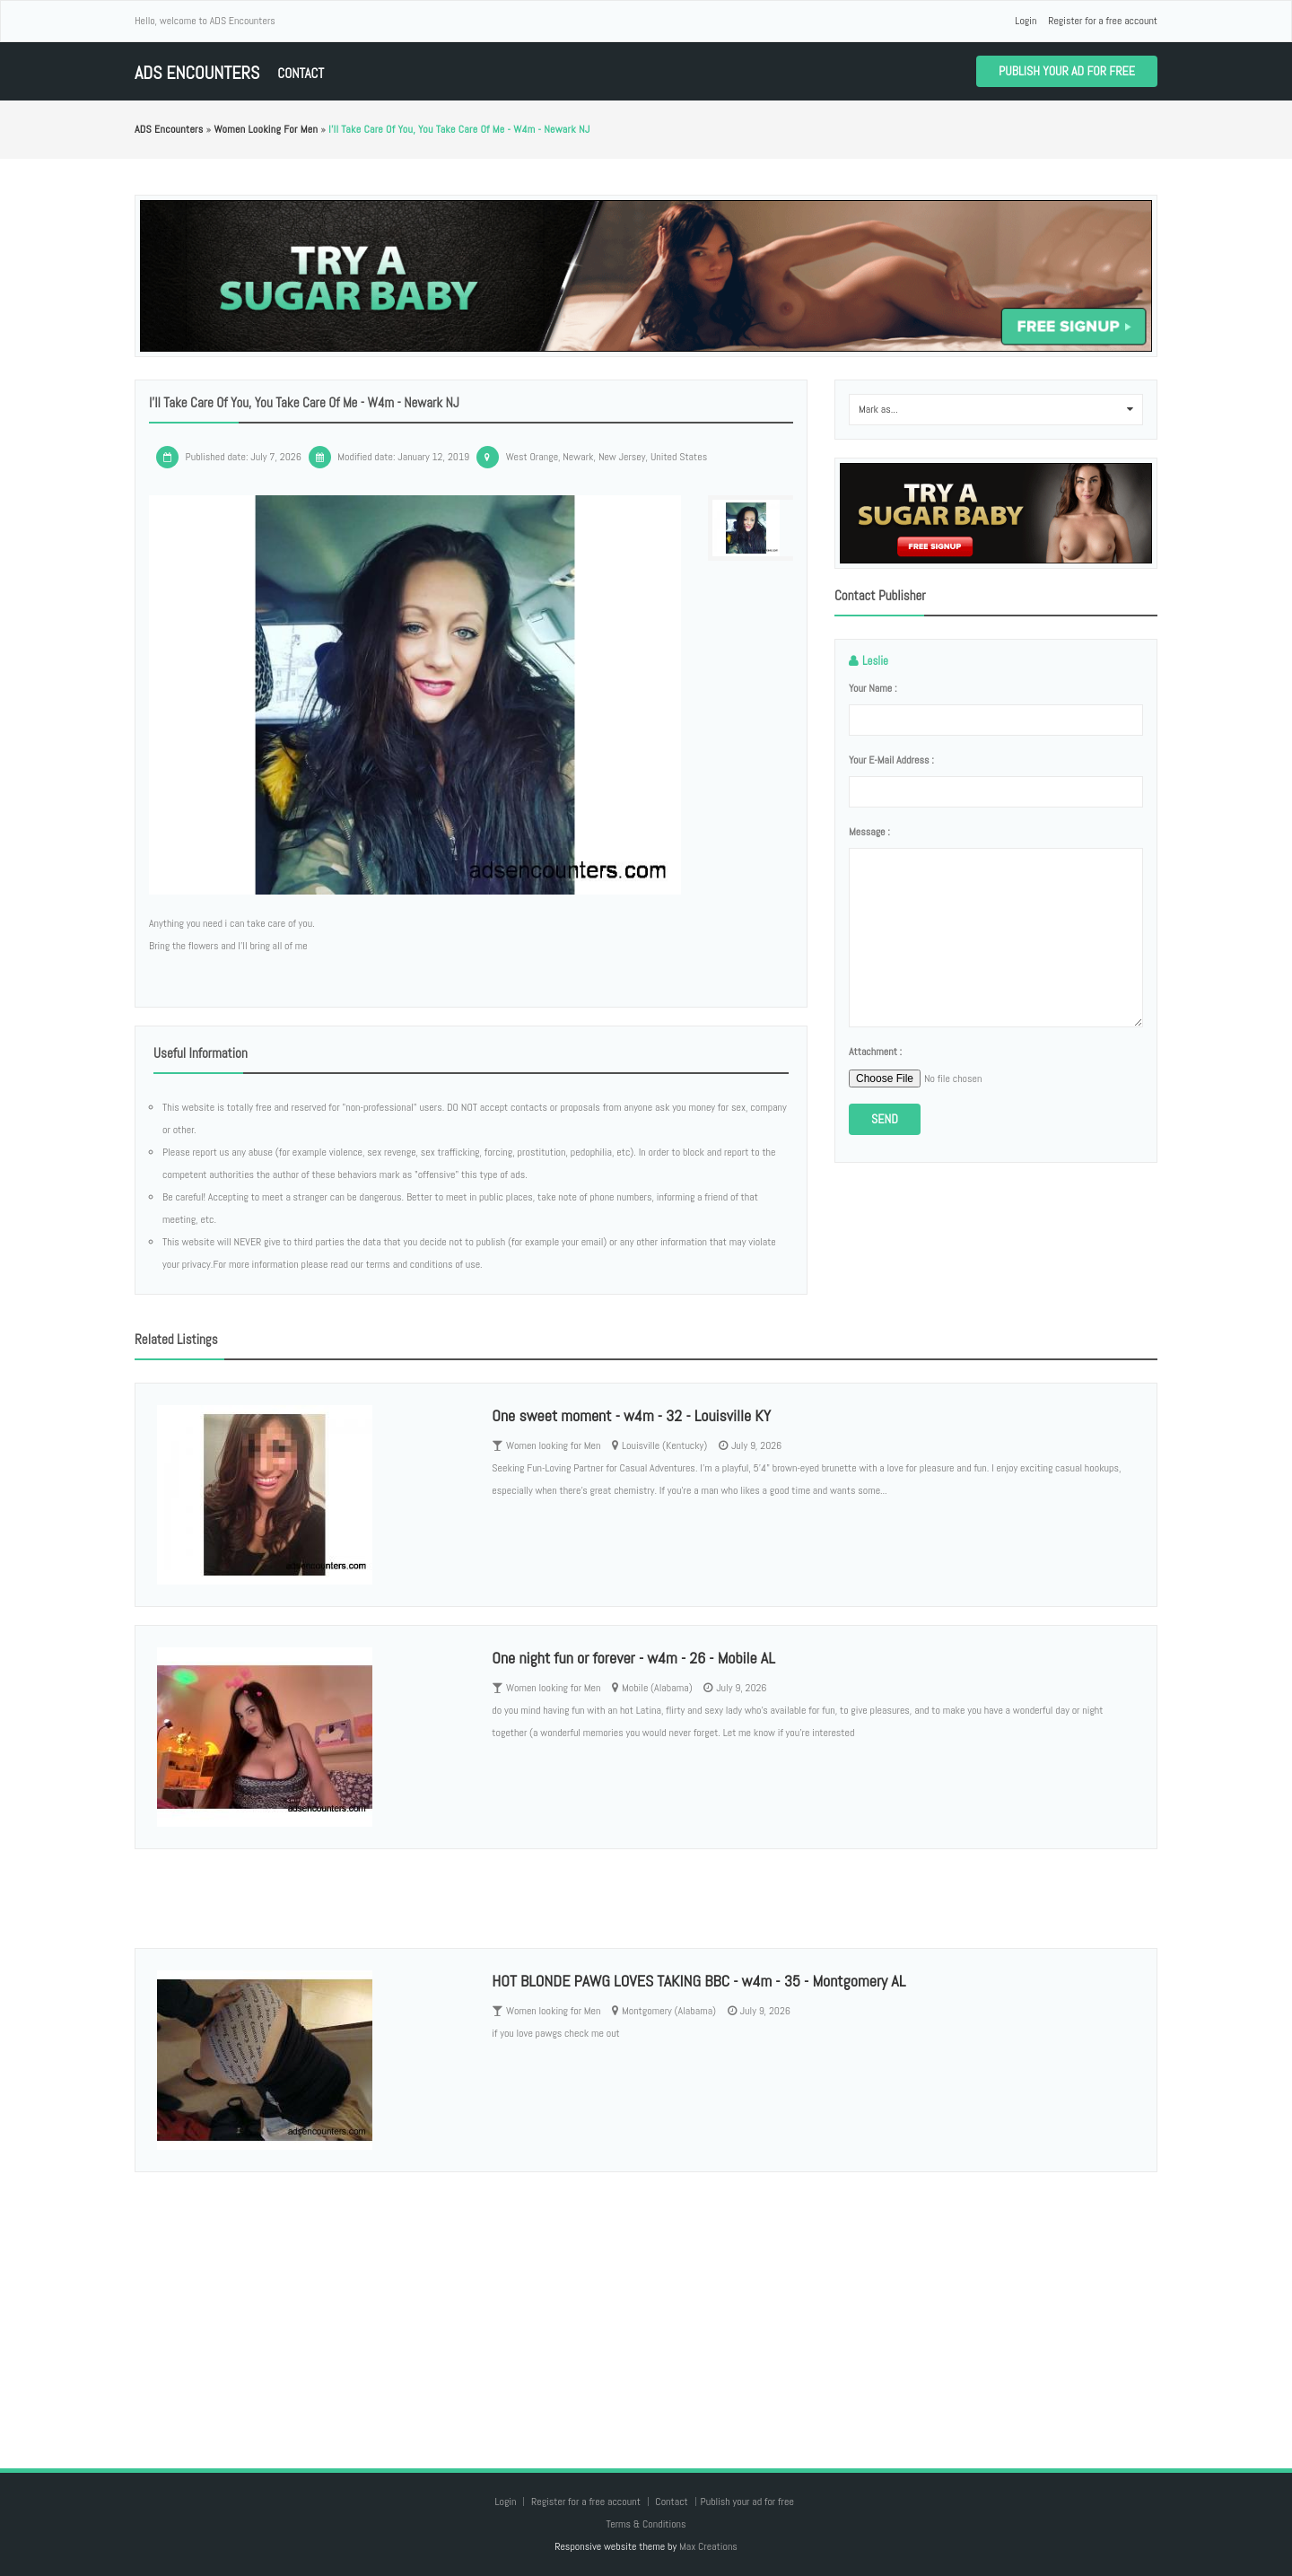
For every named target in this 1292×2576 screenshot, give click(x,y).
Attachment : (875, 1051)
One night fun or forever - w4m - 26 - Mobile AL (633, 1657)
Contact (300, 73)
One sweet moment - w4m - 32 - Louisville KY (631, 1415)
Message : (869, 832)
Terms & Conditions (645, 2524)
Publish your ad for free (1067, 71)
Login (1025, 20)
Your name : (872, 688)
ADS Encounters (197, 73)
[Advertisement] (646, 2302)
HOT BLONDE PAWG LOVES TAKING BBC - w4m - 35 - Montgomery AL (698, 1980)
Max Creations (708, 2546)
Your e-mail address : (891, 760)
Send (884, 1119)
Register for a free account (1102, 20)
